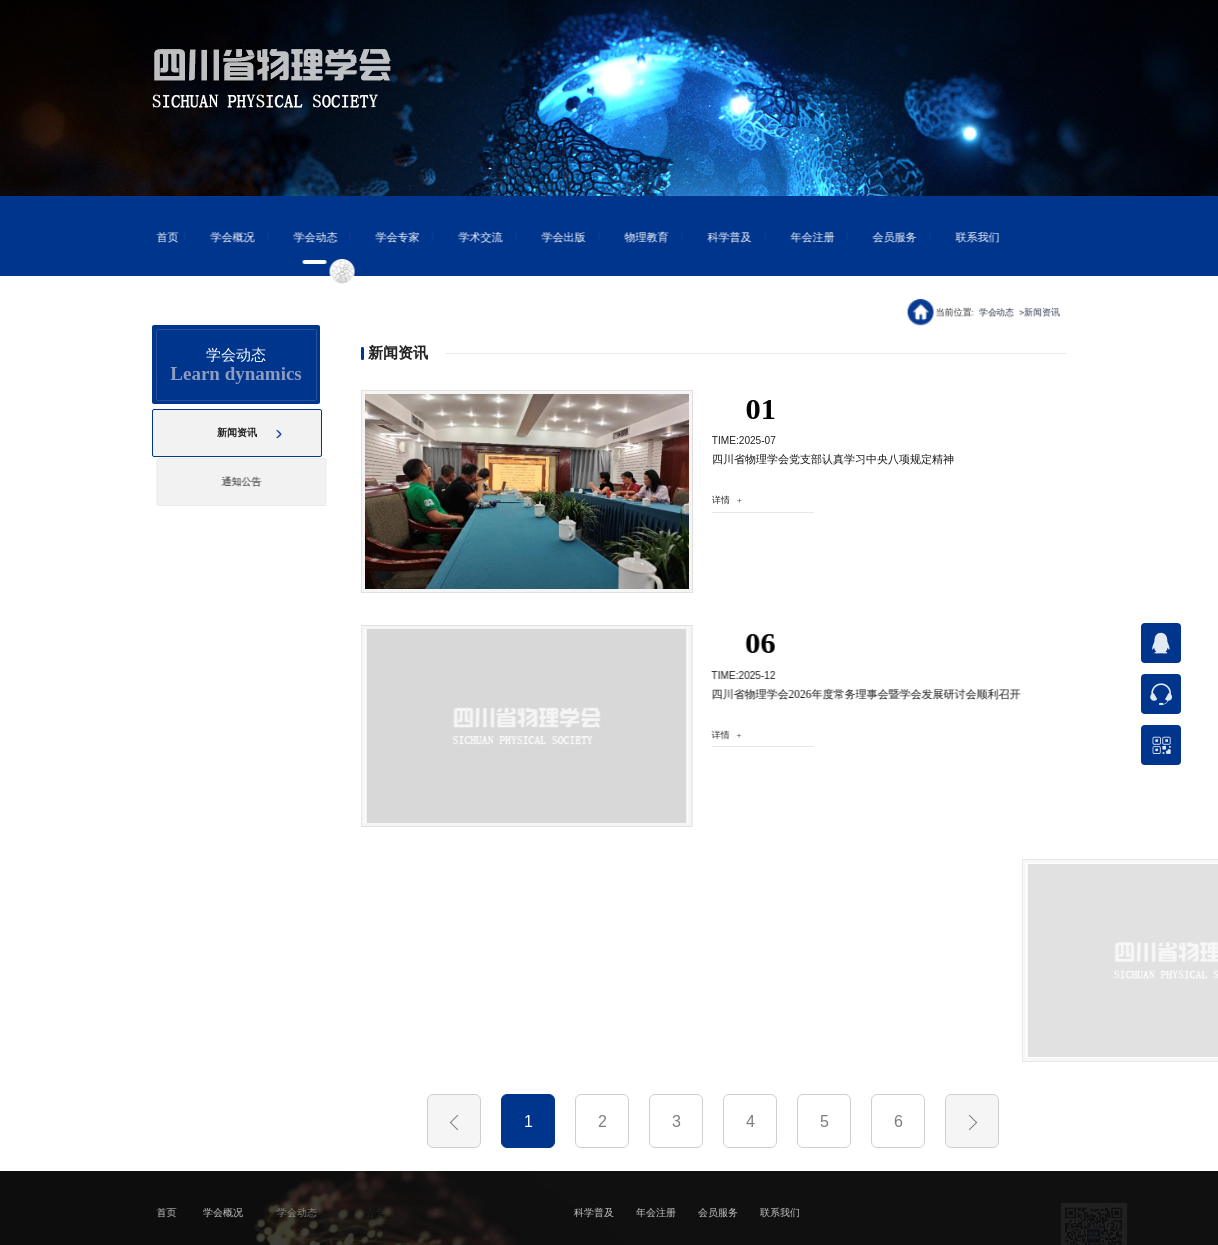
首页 (156, 237)
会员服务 (883, 237)
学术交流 (469, 237)
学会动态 (303, 237)
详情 (716, 500)
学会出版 (552, 237)
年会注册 (800, 237)
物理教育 (635, 237)
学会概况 (220, 237)
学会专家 (386, 237)
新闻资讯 (1043, 311)
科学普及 (717, 237)
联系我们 (966, 237)
